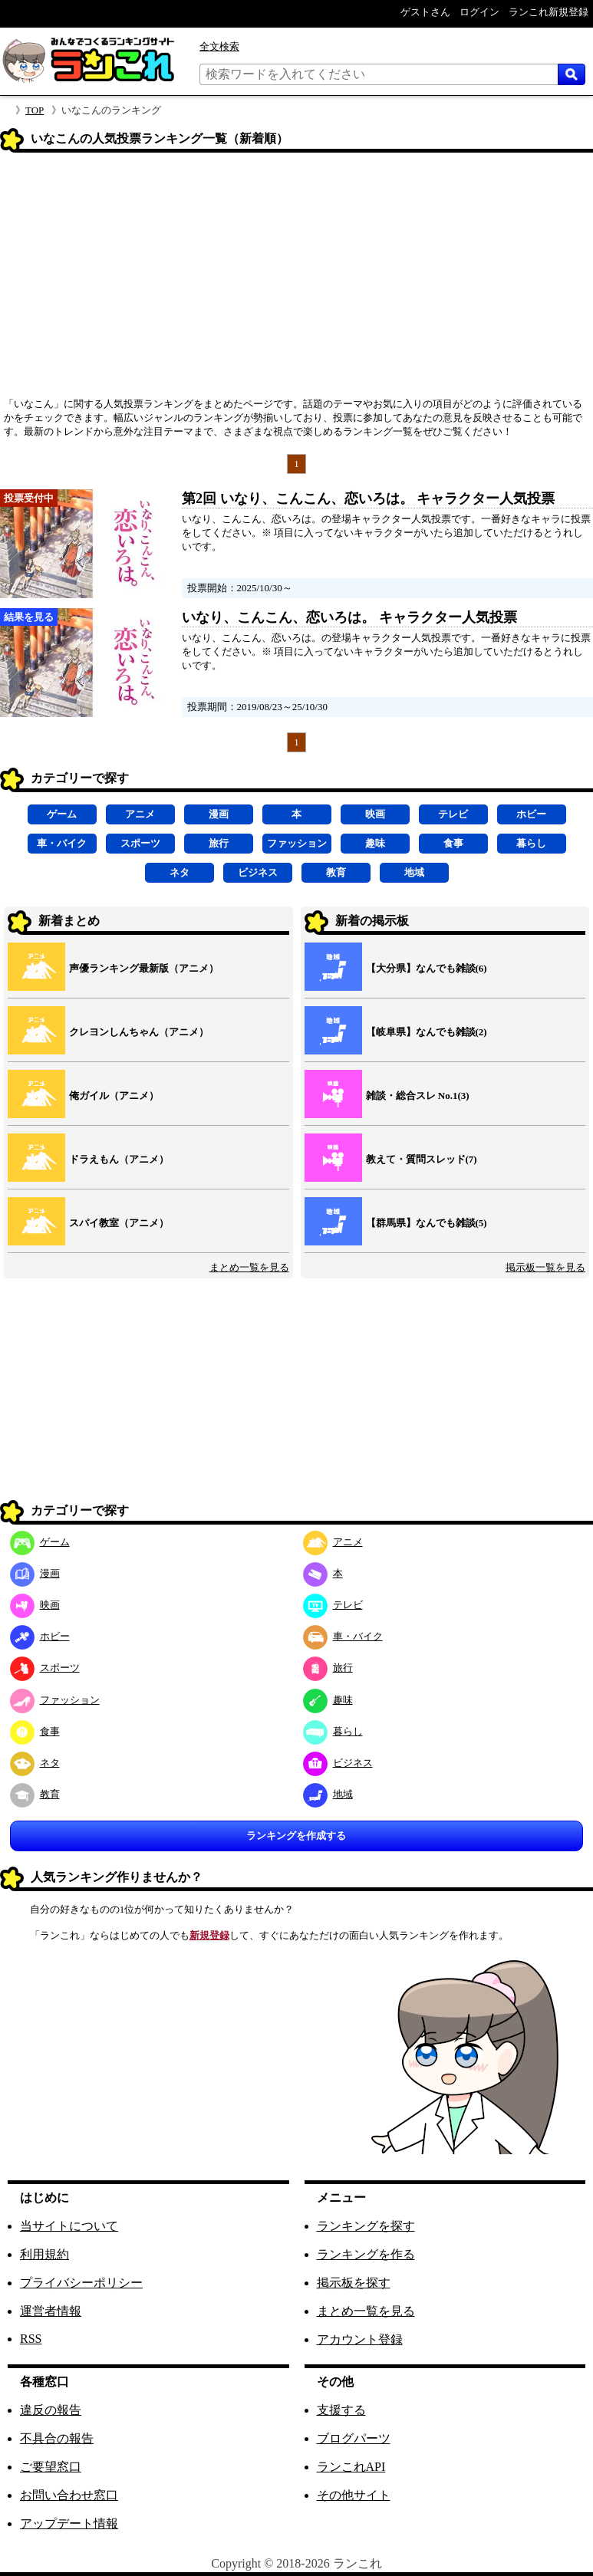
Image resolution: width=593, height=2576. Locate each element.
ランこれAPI (351, 2466)
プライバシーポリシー (81, 2282)
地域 (414, 872)
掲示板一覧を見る (545, 1267)
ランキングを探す (366, 2225)
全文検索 (219, 46)
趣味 (375, 843)
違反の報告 (50, 2409)
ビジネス (258, 872)
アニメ (140, 814)
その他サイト (353, 2495)
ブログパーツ (353, 2438)
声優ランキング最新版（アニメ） (144, 968)
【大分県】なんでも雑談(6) (426, 968)
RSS (30, 2338)
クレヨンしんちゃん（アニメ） (139, 1032)
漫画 (219, 814)
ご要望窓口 (50, 2466)
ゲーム (62, 814)
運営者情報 (50, 2311)
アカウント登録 (360, 2339)
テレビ (453, 814)
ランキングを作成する (296, 1835)
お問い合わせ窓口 (69, 2495)
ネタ (179, 872)
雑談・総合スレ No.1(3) (417, 1095)
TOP (34, 110)
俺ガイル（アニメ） (114, 1095)
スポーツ (140, 843)
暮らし (531, 843)
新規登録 (209, 1935)
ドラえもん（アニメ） (119, 1159)
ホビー (531, 814)
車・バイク (62, 843)
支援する (341, 2409)
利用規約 (44, 2254)
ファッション (297, 843)
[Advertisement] (296, 280)
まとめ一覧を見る (249, 1267)
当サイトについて (69, 2225)
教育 (336, 872)
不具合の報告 (57, 2438)
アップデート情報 (69, 2523)
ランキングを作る (366, 2254)
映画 (375, 814)
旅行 (219, 843)
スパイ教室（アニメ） (119, 1223)
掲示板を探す (353, 2282)
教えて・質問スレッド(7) (421, 1159)
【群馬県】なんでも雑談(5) (426, 1223)
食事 (453, 843)
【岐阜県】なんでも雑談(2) (426, 1032)
